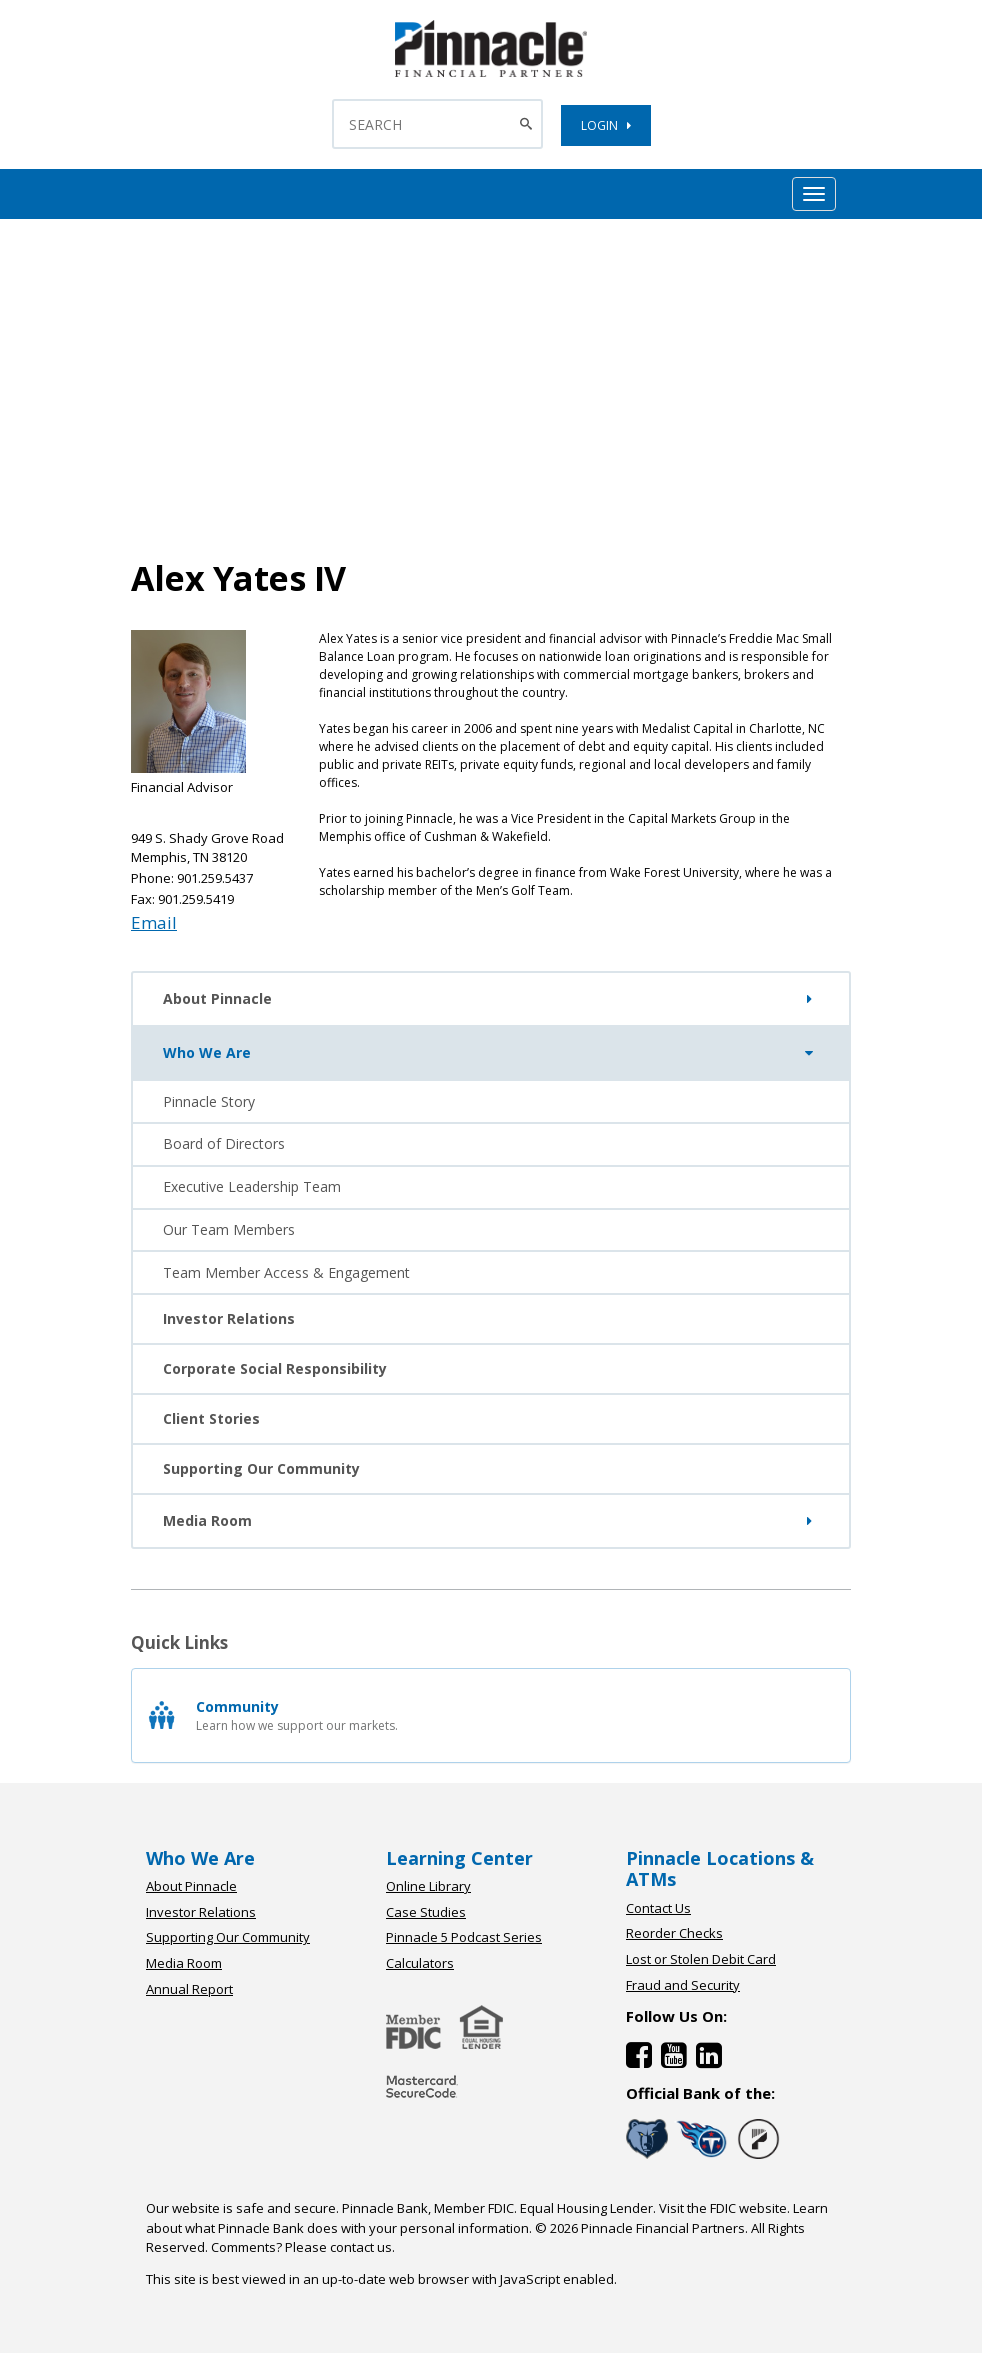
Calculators (420, 1963)
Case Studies (426, 1912)
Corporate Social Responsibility (275, 1368)
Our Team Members (229, 1229)
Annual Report (189, 1989)
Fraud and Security (683, 1985)
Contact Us (658, 1908)
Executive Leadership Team (252, 1186)
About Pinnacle (491, 999)
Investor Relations (229, 1318)
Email (154, 922)
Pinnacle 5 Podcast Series (464, 1937)
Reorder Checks (674, 1933)
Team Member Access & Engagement (286, 1272)
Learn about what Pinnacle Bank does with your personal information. (487, 2218)
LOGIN (606, 125)
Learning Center (459, 1858)
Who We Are (492, 1053)
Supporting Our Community (261, 1468)
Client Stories (211, 1418)
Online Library (428, 1886)
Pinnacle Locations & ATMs (720, 1869)
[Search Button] (528, 124)
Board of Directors (224, 1143)
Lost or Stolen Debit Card (701, 1959)
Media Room (491, 1521)
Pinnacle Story (209, 1101)
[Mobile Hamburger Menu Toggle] (814, 194)
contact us (361, 2247)
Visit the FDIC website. (724, 2208)
